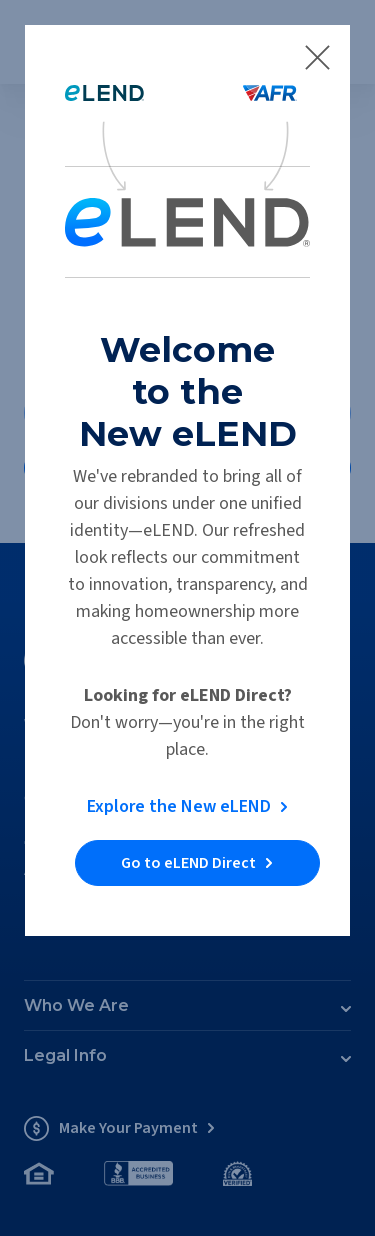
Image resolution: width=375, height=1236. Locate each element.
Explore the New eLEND (179, 806)
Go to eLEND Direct (188, 863)
